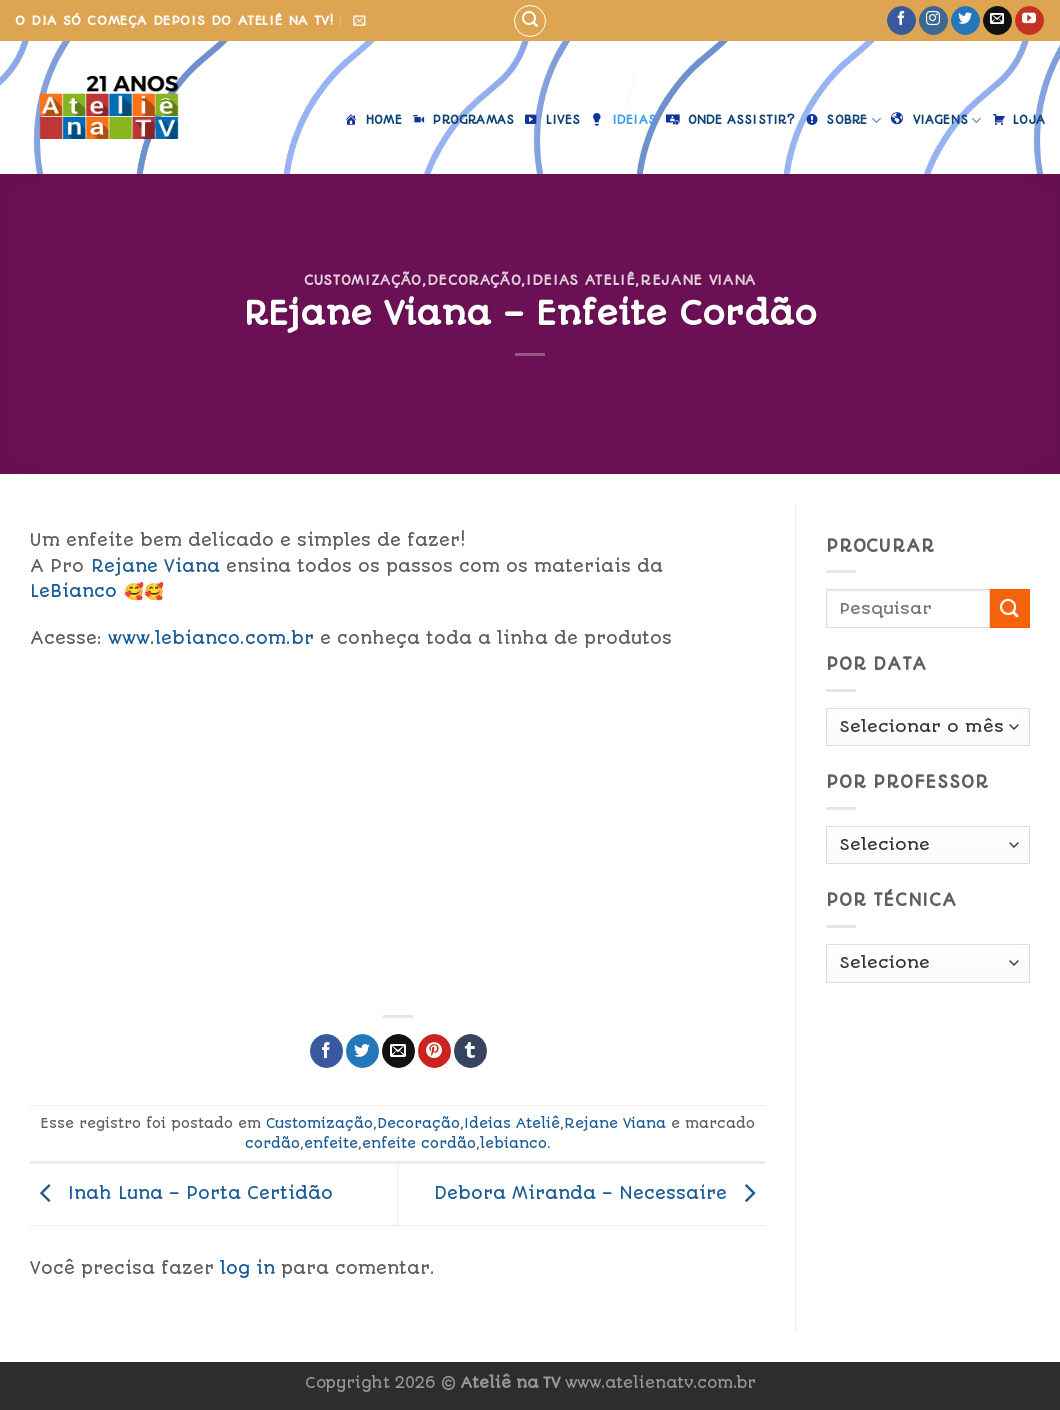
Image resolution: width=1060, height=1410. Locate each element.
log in (247, 1268)
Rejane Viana (698, 280)
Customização (363, 280)
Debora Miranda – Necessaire (599, 1193)
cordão (272, 1143)
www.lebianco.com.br (211, 638)
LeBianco (73, 591)
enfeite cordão (419, 1143)
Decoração (474, 280)
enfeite (331, 1143)
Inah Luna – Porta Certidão (181, 1193)
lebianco (513, 1143)
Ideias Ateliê (580, 280)
